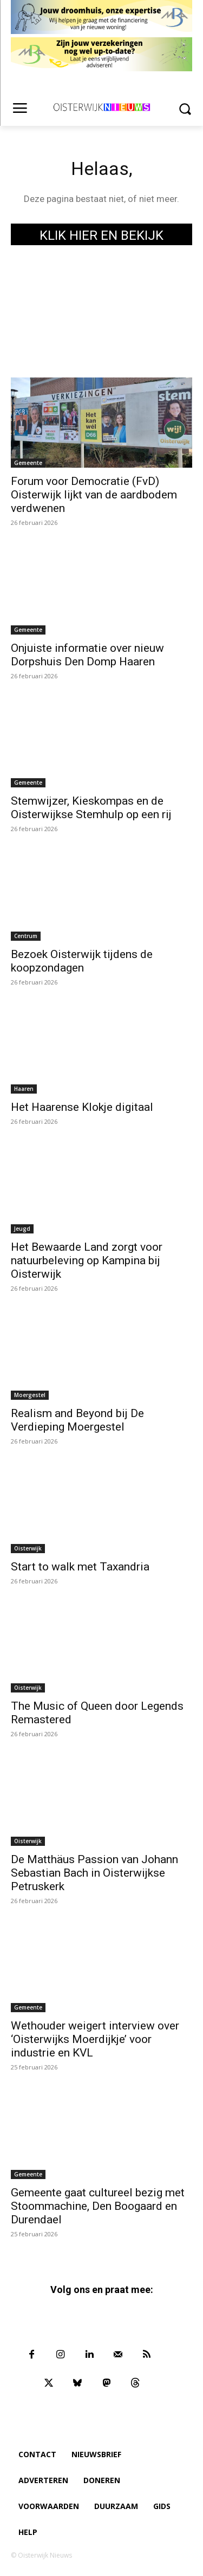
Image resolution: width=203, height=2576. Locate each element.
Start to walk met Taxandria (80, 1566)
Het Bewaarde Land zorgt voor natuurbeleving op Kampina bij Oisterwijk (86, 1260)
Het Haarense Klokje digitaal (82, 1107)
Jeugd (22, 1228)
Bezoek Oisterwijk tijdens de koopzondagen (82, 961)
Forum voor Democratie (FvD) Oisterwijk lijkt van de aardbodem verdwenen (94, 495)
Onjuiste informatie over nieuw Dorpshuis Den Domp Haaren (87, 655)
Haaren (24, 1089)
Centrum (25, 936)
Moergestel (29, 1395)
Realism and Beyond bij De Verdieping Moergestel (77, 1420)
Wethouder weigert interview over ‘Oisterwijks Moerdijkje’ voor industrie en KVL (95, 2039)
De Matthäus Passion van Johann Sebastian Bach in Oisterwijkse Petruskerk (94, 1873)
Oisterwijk (28, 1548)
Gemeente (28, 463)
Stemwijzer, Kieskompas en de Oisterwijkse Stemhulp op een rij (91, 807)
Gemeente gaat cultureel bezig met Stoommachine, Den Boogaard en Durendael (98, 2206)
